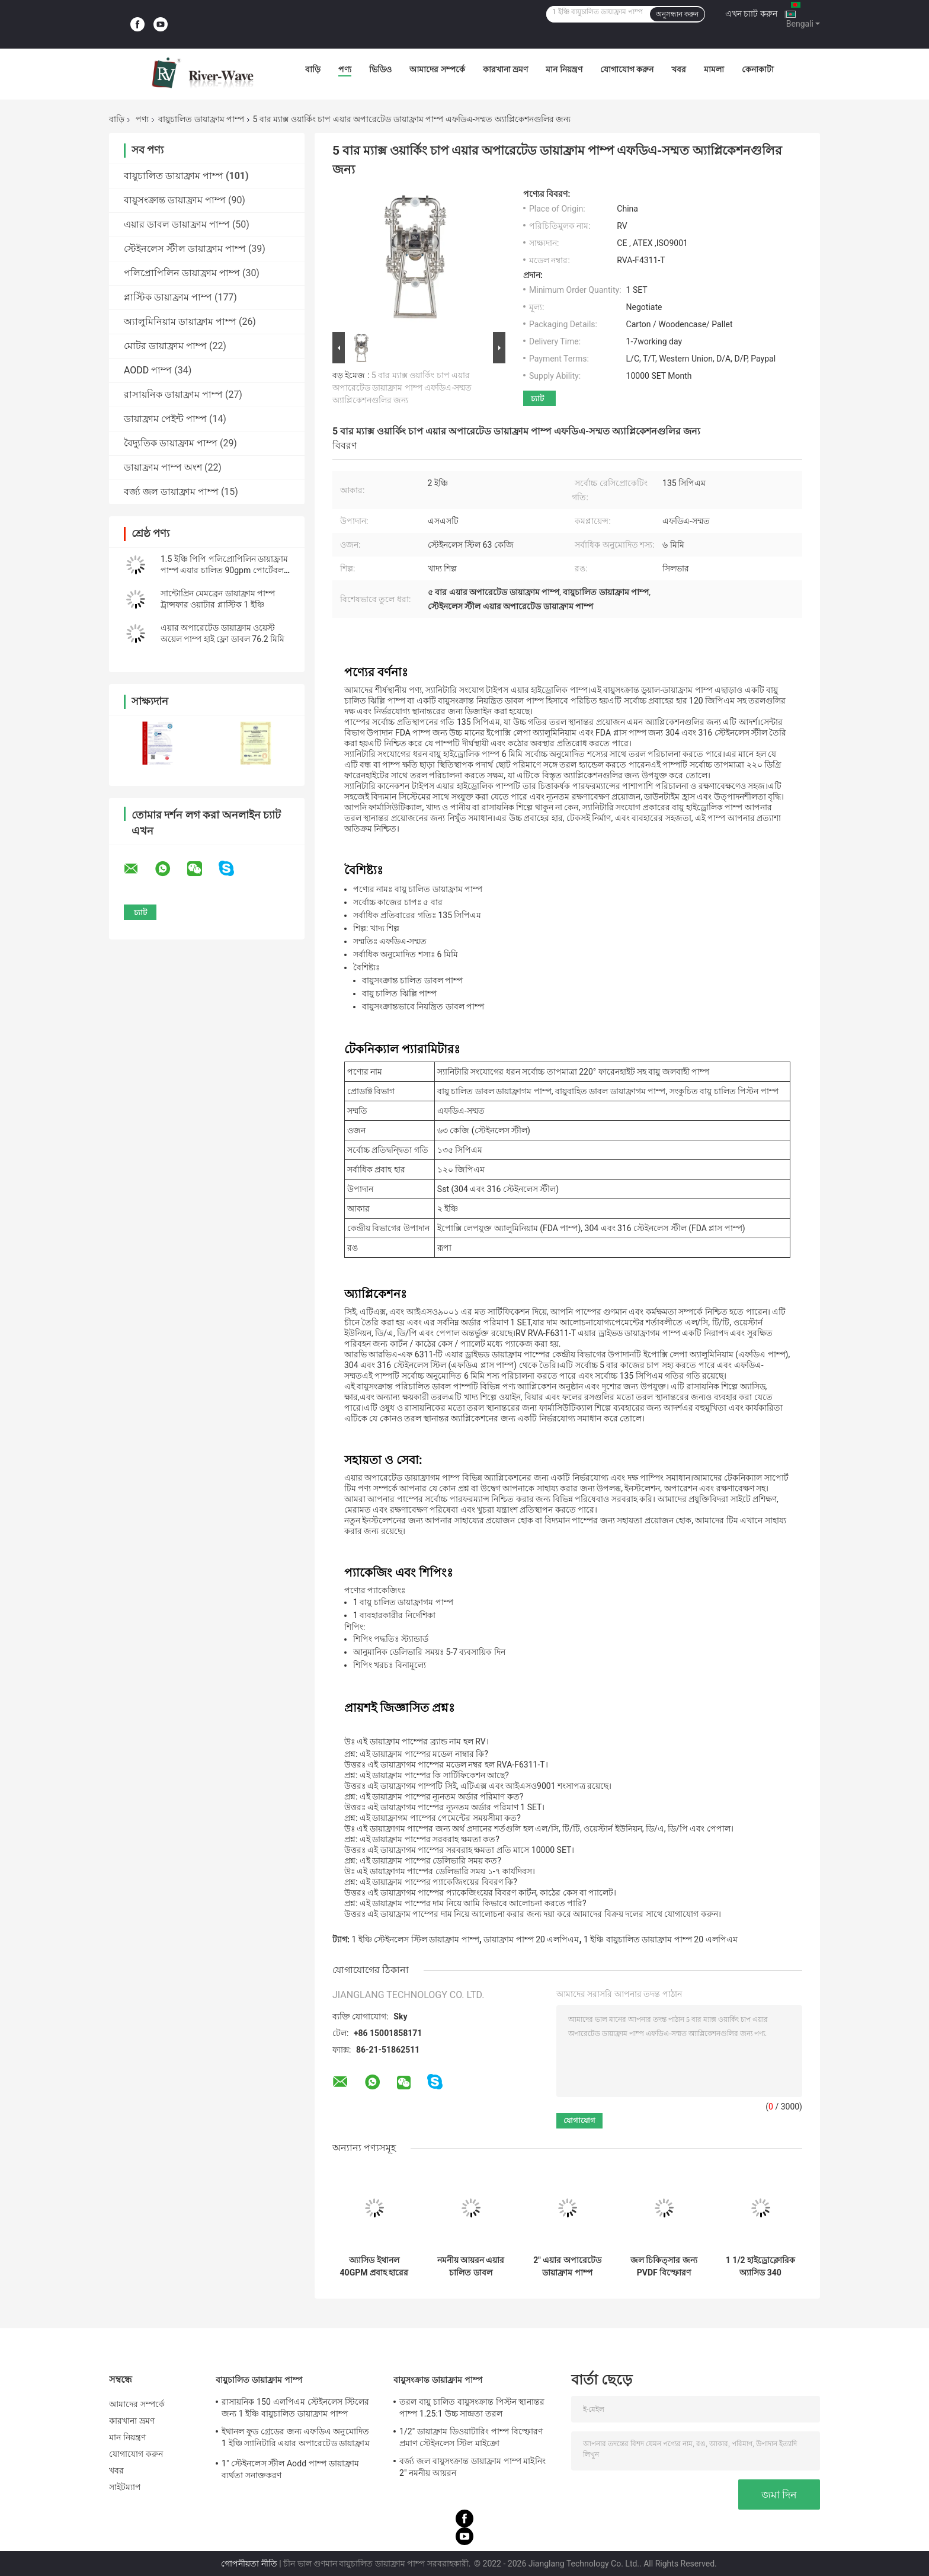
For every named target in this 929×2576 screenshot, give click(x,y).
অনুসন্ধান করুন (677, 14)
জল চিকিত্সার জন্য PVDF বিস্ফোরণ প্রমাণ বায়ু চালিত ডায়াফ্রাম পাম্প (663, 2266)
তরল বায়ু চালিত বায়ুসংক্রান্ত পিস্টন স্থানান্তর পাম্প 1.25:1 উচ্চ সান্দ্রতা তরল (471, 2407)
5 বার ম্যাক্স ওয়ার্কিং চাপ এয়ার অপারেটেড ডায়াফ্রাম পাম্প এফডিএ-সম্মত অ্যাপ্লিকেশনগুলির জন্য (402, 387)
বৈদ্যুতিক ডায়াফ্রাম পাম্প (170, 443)
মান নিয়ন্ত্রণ (564, 69)
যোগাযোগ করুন (626, 69)
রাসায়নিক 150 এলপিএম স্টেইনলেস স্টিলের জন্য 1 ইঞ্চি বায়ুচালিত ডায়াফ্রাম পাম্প (295, 2407)
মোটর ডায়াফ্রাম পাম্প (165, 345)
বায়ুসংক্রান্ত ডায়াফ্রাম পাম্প (175, 200)
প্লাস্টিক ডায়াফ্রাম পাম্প (168, 297)
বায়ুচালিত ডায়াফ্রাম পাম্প (201, 119)
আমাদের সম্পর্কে (436, 69)
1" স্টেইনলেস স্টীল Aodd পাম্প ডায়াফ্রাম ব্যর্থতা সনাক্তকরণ (290, 2469)
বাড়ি (313, 69)
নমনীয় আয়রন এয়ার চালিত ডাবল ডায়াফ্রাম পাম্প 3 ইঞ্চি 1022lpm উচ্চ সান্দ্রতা (471, 2266)
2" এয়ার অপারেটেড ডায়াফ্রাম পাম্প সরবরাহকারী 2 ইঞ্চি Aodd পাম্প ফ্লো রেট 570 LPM (567, 2266)
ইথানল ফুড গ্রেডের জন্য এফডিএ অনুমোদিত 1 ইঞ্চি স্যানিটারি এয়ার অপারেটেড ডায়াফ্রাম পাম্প (296, 2439)
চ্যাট (537, 398)
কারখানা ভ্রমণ (505, 69)
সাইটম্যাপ (125, 2487)
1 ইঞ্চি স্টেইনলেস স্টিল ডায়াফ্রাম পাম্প (415, 1939)
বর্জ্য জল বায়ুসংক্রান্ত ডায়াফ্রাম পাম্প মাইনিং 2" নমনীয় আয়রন (472, 2467)
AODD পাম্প (148, 370)
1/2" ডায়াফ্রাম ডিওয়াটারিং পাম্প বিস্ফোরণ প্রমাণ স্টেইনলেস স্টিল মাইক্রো (471, 2437)
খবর (678, 69)
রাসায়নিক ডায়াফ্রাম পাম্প (173, 394)
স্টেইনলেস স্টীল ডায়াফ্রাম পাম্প (185, 248)
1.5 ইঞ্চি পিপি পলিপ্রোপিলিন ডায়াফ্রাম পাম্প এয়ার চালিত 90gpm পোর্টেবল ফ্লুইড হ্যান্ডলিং (224, 570)
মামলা (714, 69)
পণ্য (344, 69)
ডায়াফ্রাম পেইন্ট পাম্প (165, 418)
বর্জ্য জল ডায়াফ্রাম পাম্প (171, 491)
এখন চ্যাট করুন (751, 13)
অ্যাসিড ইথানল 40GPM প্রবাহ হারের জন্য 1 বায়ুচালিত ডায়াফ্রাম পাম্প (374, 2266)
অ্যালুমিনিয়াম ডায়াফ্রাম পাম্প (180, 321)
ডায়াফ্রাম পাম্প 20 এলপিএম (531, 1939)
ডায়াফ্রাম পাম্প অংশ (163, 467)
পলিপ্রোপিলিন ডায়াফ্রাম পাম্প (182, 273)
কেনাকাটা (758, 69)
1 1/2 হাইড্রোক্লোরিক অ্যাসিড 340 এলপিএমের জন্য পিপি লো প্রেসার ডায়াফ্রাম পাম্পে (760, 2266)
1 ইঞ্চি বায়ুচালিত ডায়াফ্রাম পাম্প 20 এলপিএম (660, 1939)
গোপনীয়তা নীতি (249, 2563)
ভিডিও (380, 69)
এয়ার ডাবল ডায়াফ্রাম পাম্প (177, 224)
